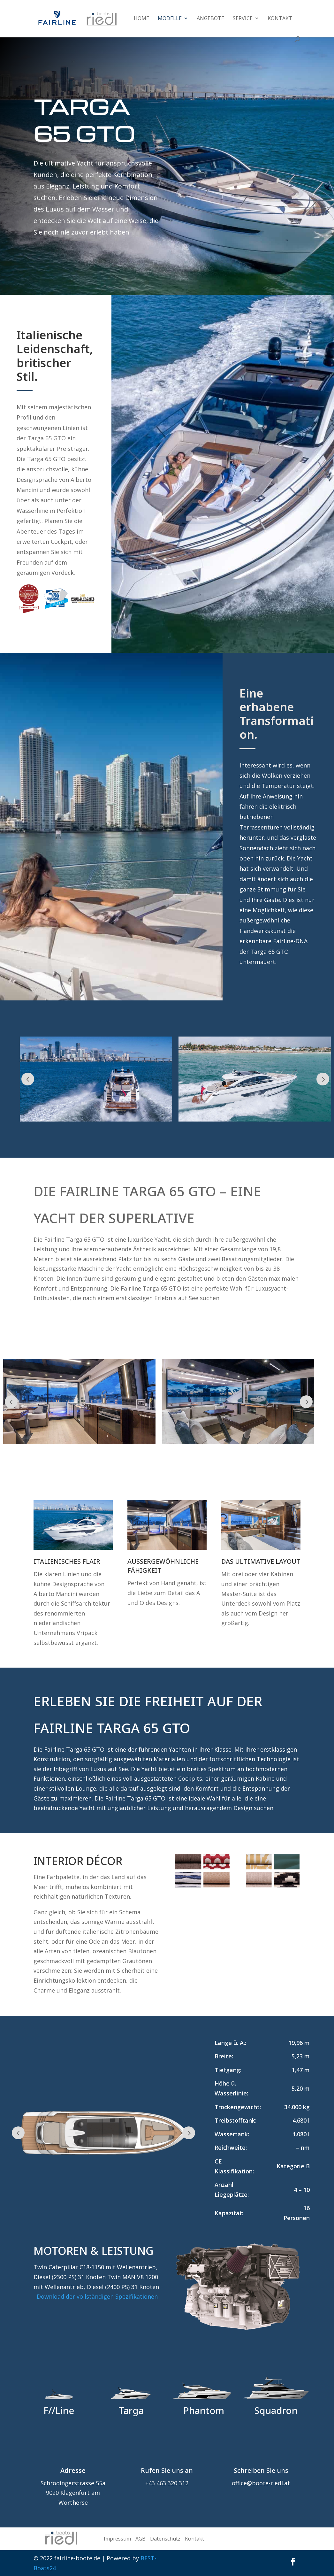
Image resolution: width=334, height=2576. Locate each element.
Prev (27, 1079)
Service (243, 19)
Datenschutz (165, 2538)
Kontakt (280, 19)
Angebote (210, 19)
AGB (140, 2538)
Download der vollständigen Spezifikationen (97, 2296)
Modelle (170, 19)
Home (141, 19)
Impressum (117, 2538)
